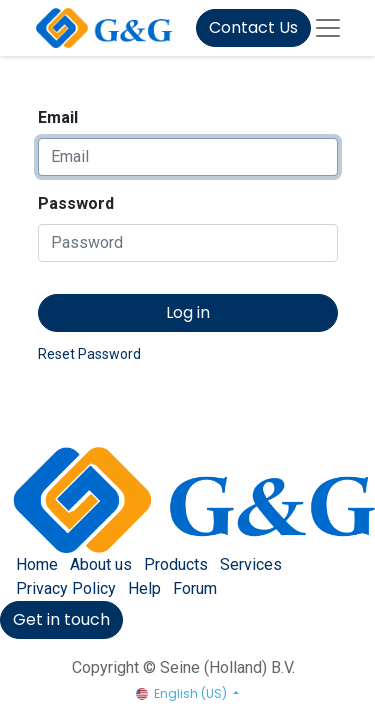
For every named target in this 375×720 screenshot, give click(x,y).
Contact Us (253, 27)
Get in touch (61, 619)
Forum (195, 588)
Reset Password (89, 354)
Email (58, 117)
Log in (188, 312)
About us (101, 564)
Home (37, 564)
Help (144, 588)
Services (251, 564)
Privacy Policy (66, 588)
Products (176, 564)
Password (76, 203)
